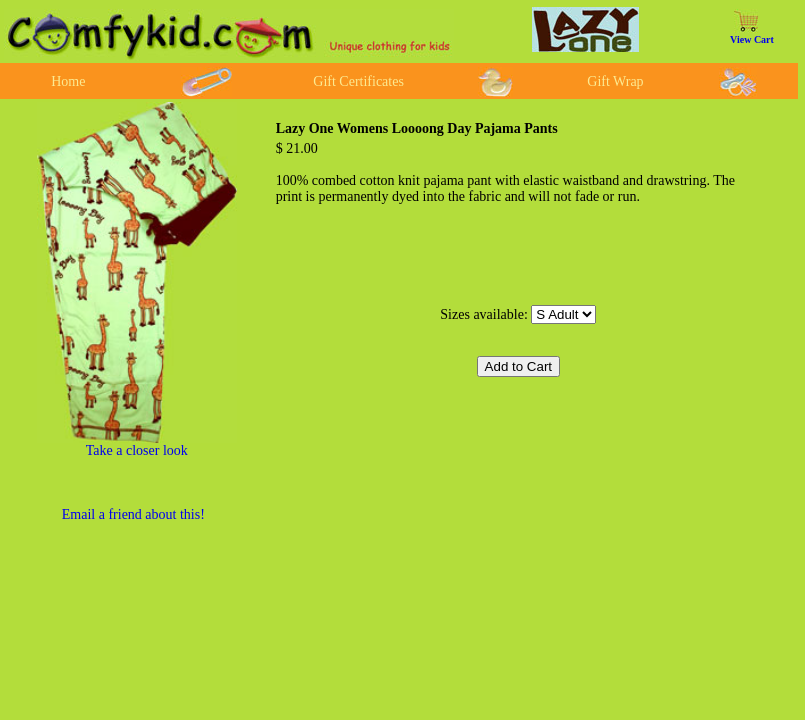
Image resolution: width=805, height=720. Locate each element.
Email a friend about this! (133, 514)
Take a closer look (137, 450)
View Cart (752, 39)
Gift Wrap (615, 81)
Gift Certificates (358, 81)
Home (68, 81)
